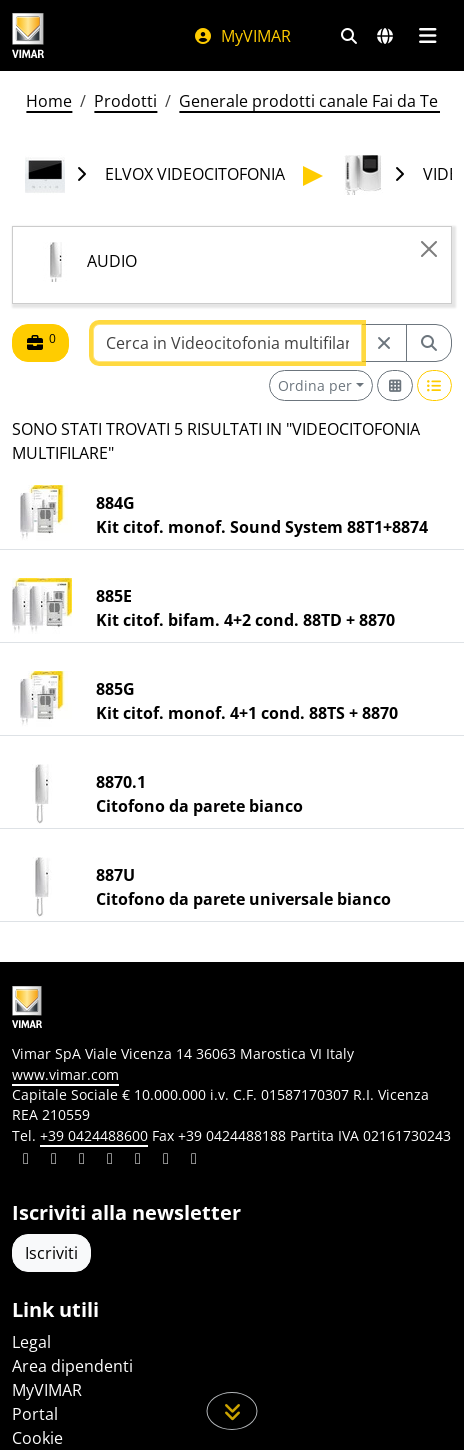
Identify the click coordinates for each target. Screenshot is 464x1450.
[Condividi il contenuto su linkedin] (26, 1161)
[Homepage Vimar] (28, 35)
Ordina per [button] (315, 385)
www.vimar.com (65, 1074)
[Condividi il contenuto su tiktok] (194, 1161)
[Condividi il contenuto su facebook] (54, 1161)
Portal (35, 1414)
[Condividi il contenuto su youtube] (138, 1161)
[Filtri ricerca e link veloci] (349, 36)
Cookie (37, 1438)
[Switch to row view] (435, 385)
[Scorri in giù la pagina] (232, 1411)
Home (49, 101)
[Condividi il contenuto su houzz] (166, 1161)
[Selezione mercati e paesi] (385, 36)
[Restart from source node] (384, 343)
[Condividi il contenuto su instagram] (110, 1161)
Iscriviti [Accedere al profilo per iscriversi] (51, 1253)
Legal (31, 1342)
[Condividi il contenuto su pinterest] (82, 1161)
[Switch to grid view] (395, 385)
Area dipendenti (72, 1366)
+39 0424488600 (94, 1135)
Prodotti (125, 101)
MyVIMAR (242, 36)
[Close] (429, 249)
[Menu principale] (427, 36)
